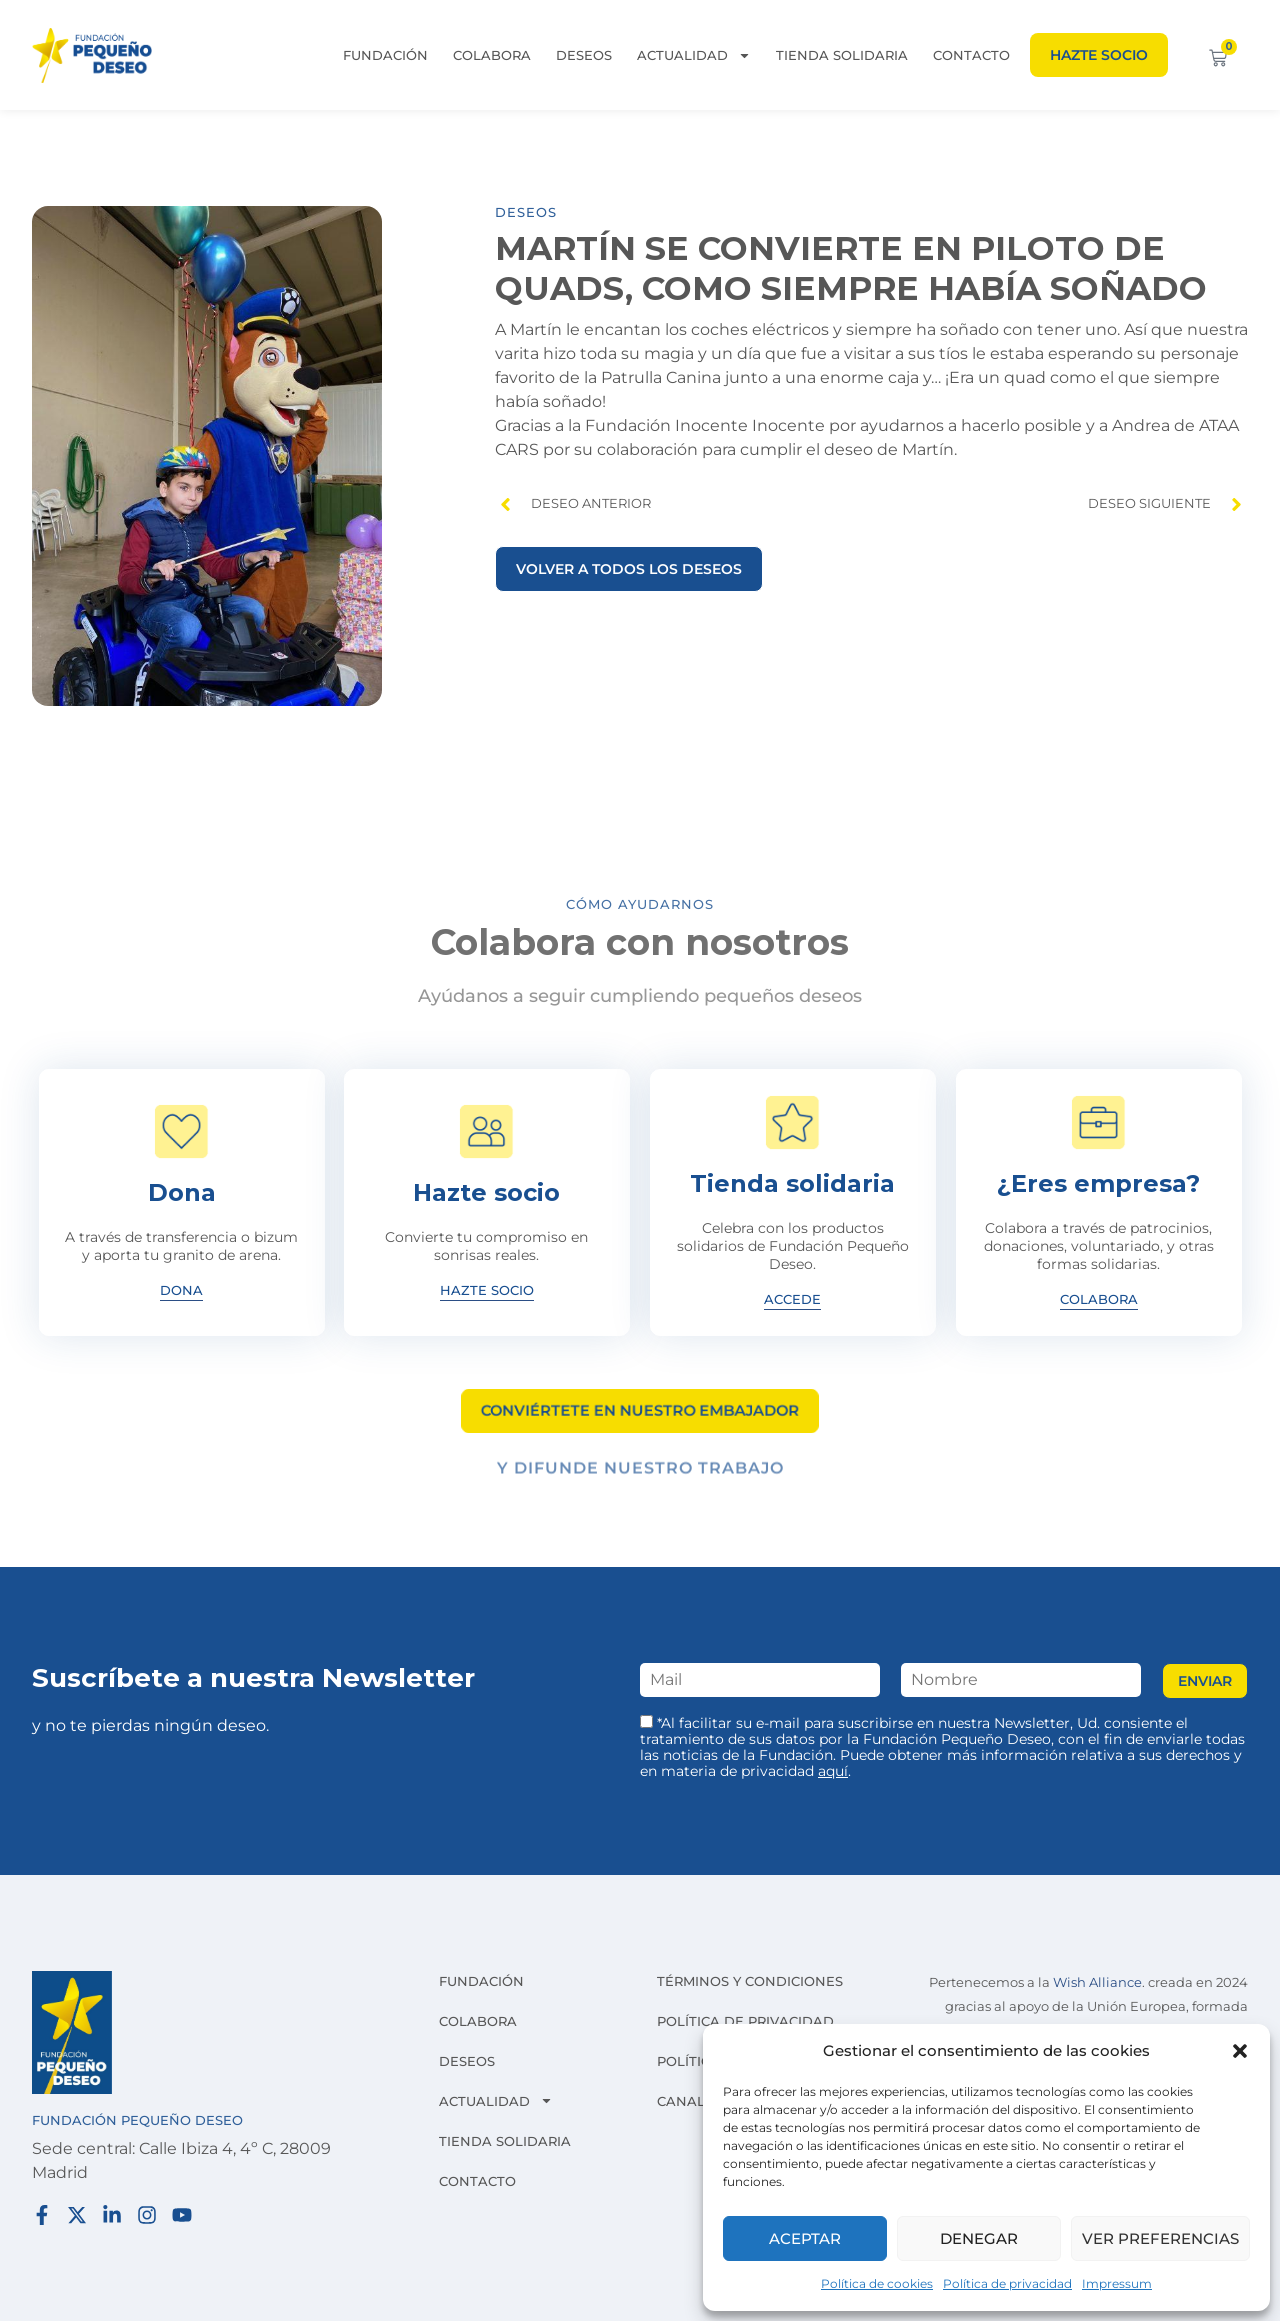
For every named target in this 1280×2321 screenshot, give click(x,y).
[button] (1240, 2051)
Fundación (385, 55)
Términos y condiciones (750, 1981)
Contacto (971, 55)
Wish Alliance (1097, 1982)
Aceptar (805, 2238)
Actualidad (694, 55)
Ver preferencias (1160, 2238)
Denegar (979, 2238)
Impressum (1117, 2283)
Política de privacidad (1007, 2283)
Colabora (492, 55)
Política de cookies (877, 2283)
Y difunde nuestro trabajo (640, 1476)
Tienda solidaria (842, 55)
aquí (833, 1771)
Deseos (584, 55)
